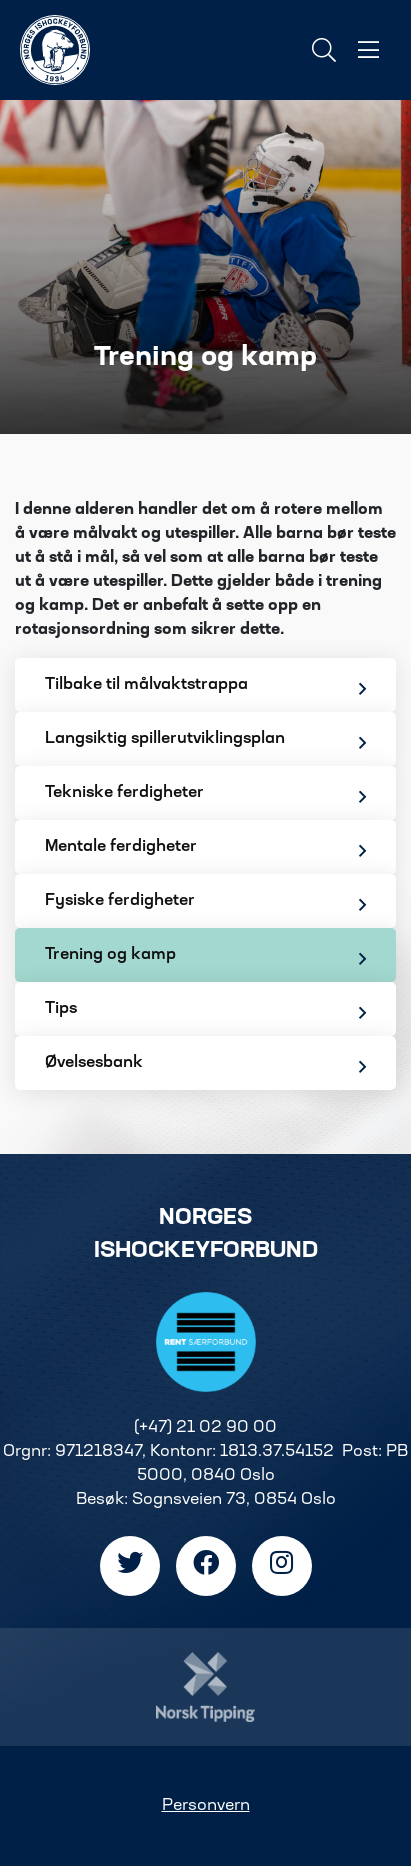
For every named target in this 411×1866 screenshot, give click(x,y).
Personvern (206, 1806)
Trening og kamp (205, 957)
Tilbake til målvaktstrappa (205, 687)
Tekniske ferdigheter (205, 795)
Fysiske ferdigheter (205, 903)
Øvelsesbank (205, 1065)
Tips (205, 1011)
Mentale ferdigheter (205, 849)
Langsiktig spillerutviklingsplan (205, 741)
